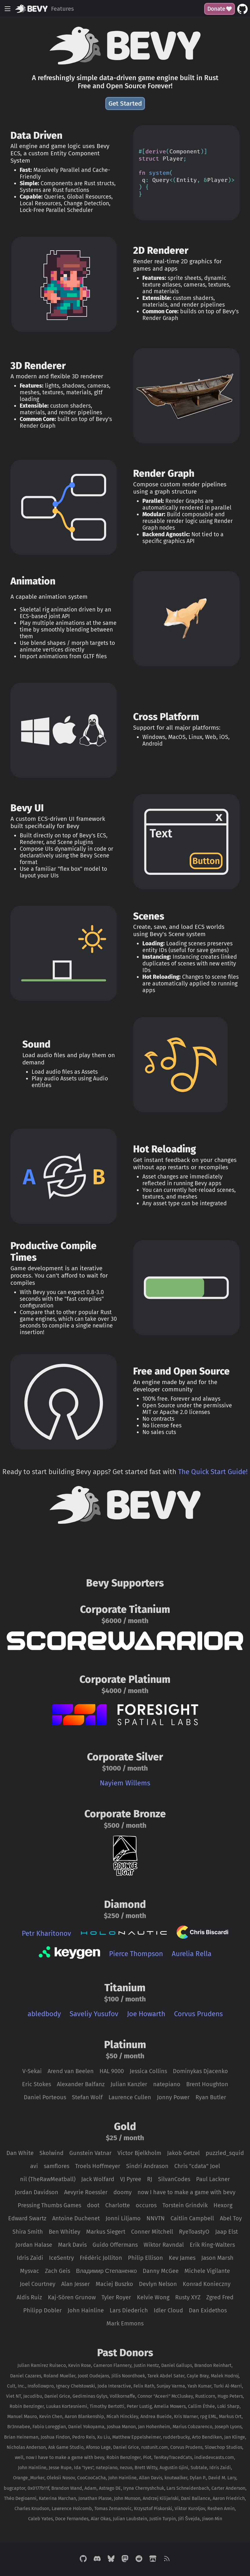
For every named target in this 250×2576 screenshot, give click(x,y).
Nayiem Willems (125, 1783)
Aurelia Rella (191, 1954)
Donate (219, 9)
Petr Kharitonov (46, 1933)
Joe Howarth (146, 2014)
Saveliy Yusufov (94, 2014)
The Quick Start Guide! (213, 1472)
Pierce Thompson (136, 1954)
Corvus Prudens (198, 2014)
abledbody (44, 2014)
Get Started (125, 103)
